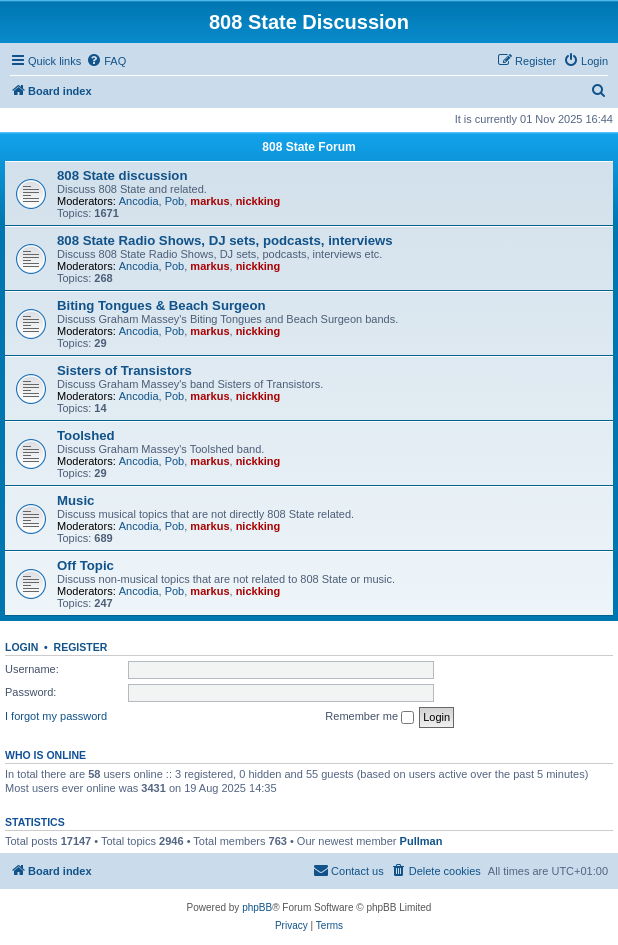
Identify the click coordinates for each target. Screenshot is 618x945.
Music (75, 500)
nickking (258, 201)
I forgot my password (56, 716)
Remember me (369, 717)
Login (21, 647)
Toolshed (86, 435)
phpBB (257, 907)
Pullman (421, 841)
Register (81, 647)
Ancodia (139, 201)
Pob (175, 201)
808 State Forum (308, 147)
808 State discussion (122, 175)
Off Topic (85, 565)
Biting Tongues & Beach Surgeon (161, 305)
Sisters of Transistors (124, 370)
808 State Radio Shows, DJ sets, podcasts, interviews (225, 240)
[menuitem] (106, 61)
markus (209, 201)
